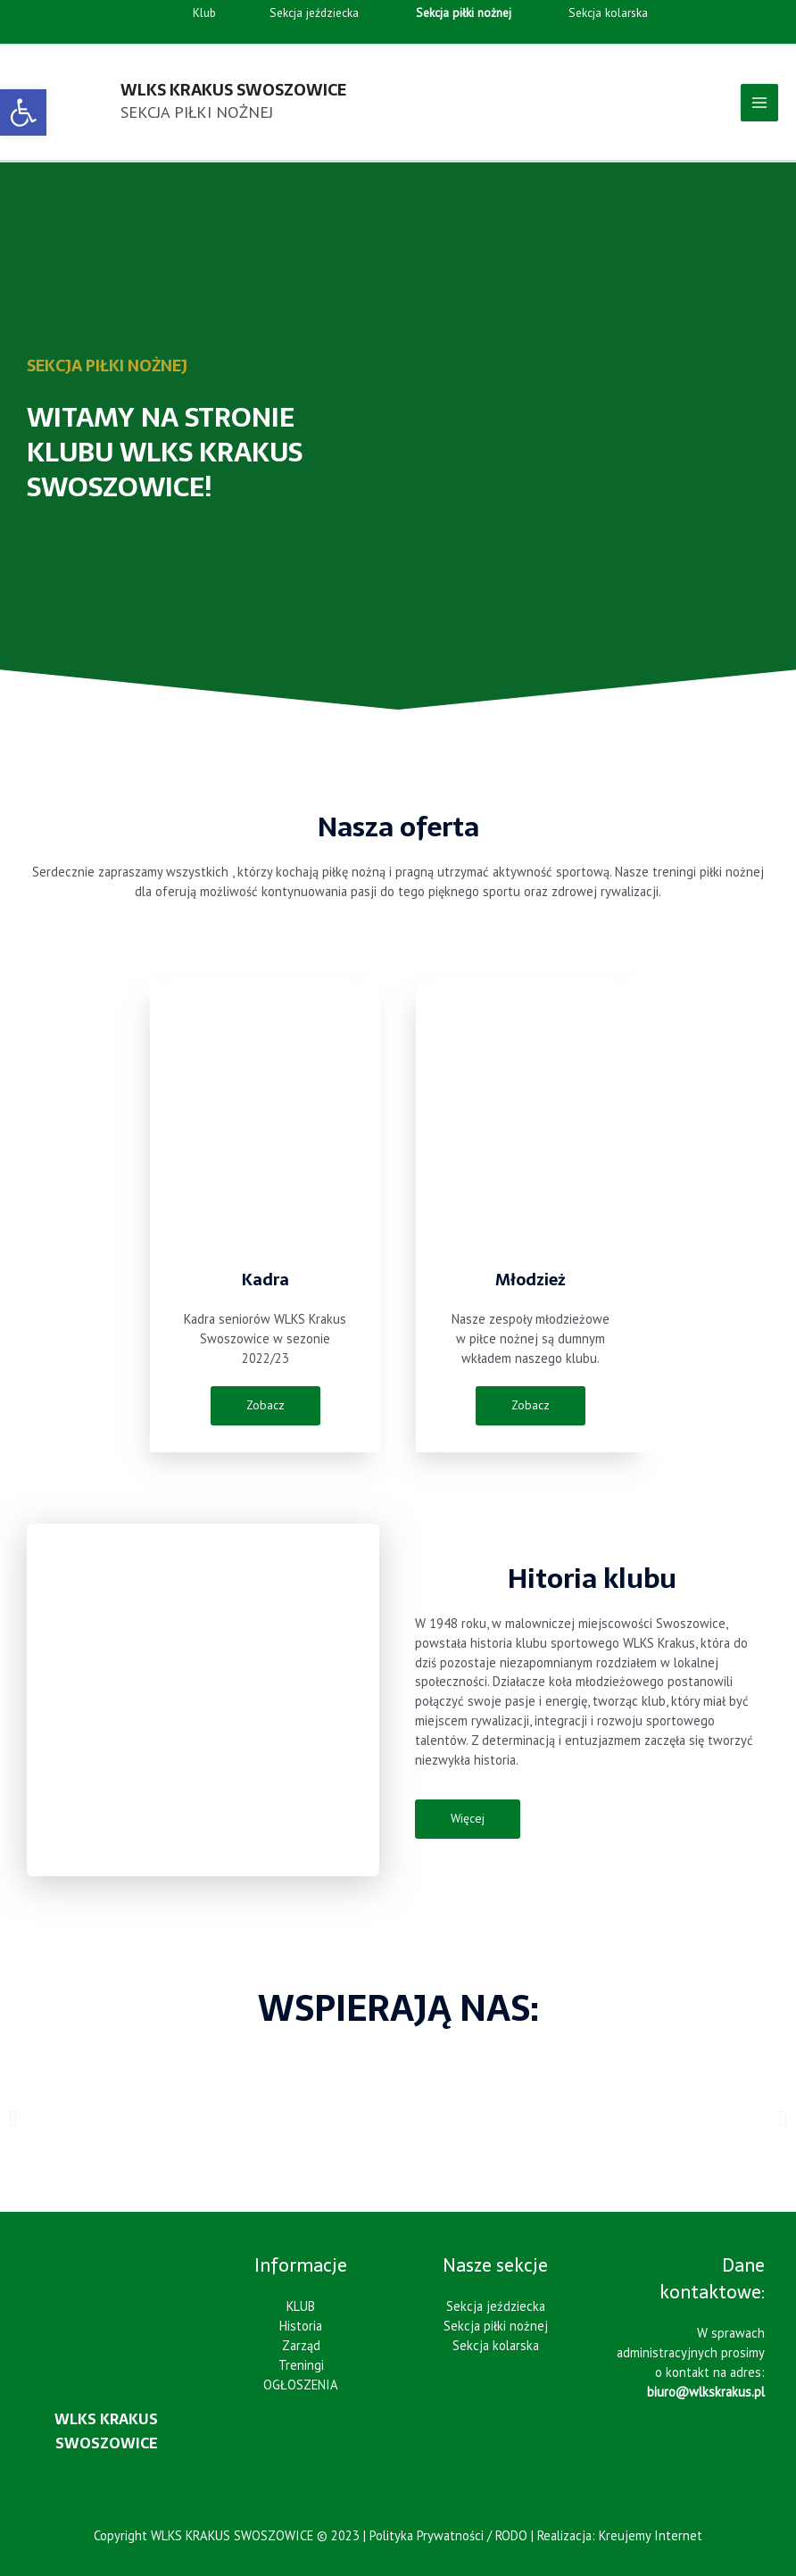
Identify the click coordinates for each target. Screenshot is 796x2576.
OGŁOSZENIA (300, 2384)
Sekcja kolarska (591, 13)
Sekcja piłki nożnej (496, 2325)
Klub (183, 13)
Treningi (301, 2364)
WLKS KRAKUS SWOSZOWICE (233, 90)
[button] (13, 2118)
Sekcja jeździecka (295, 13)
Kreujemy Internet (650, 2535)
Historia (300, 2325)
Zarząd (301, 2345)
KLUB (300, 2306)
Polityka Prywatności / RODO (448, 2535)
